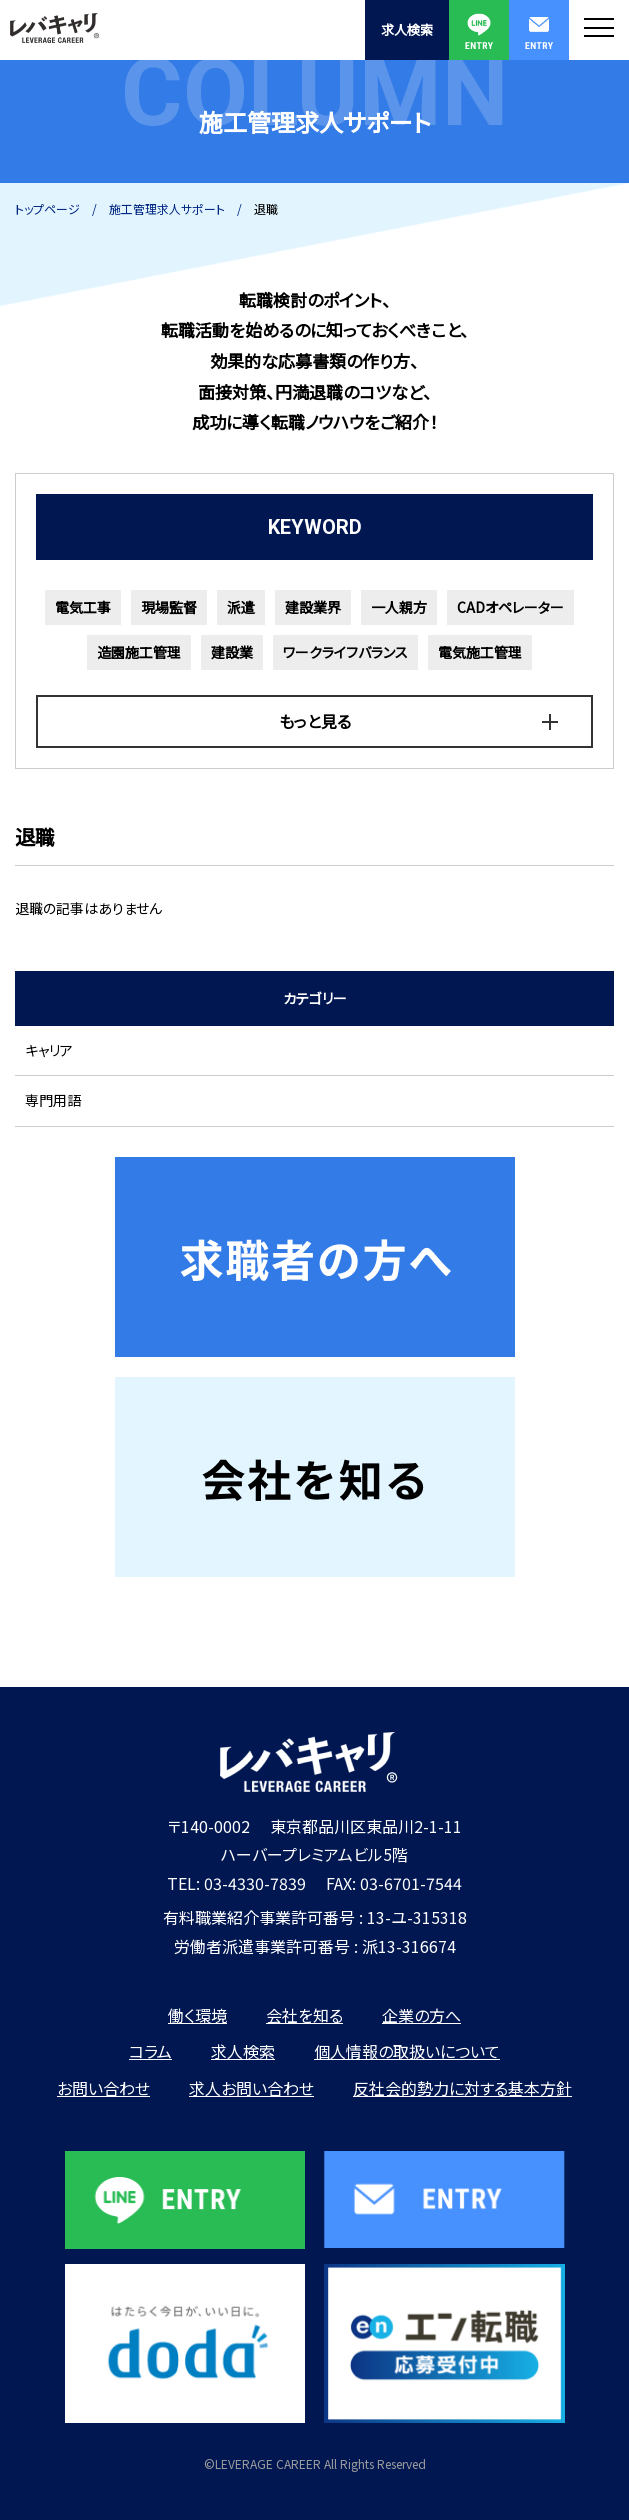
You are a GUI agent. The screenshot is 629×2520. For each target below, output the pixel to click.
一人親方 (399, 607)
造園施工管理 (139, 652)
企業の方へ (421, 2015)
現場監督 (169, 607)
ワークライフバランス (345, 652)
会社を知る (304, 2015)
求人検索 (407, 29)
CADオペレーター (510, 607)
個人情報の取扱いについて (407, 2051)
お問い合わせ (103, 2088)
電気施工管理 (480, 652)
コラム (150, 2051)
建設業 (232, 652)
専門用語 (53, 1100)
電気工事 (83, 607)
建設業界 (313, 607)
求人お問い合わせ (251, 2088)
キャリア (49, 1050)
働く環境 (197, 2015)
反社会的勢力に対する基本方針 (462, 2088)
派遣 (241, 607)
